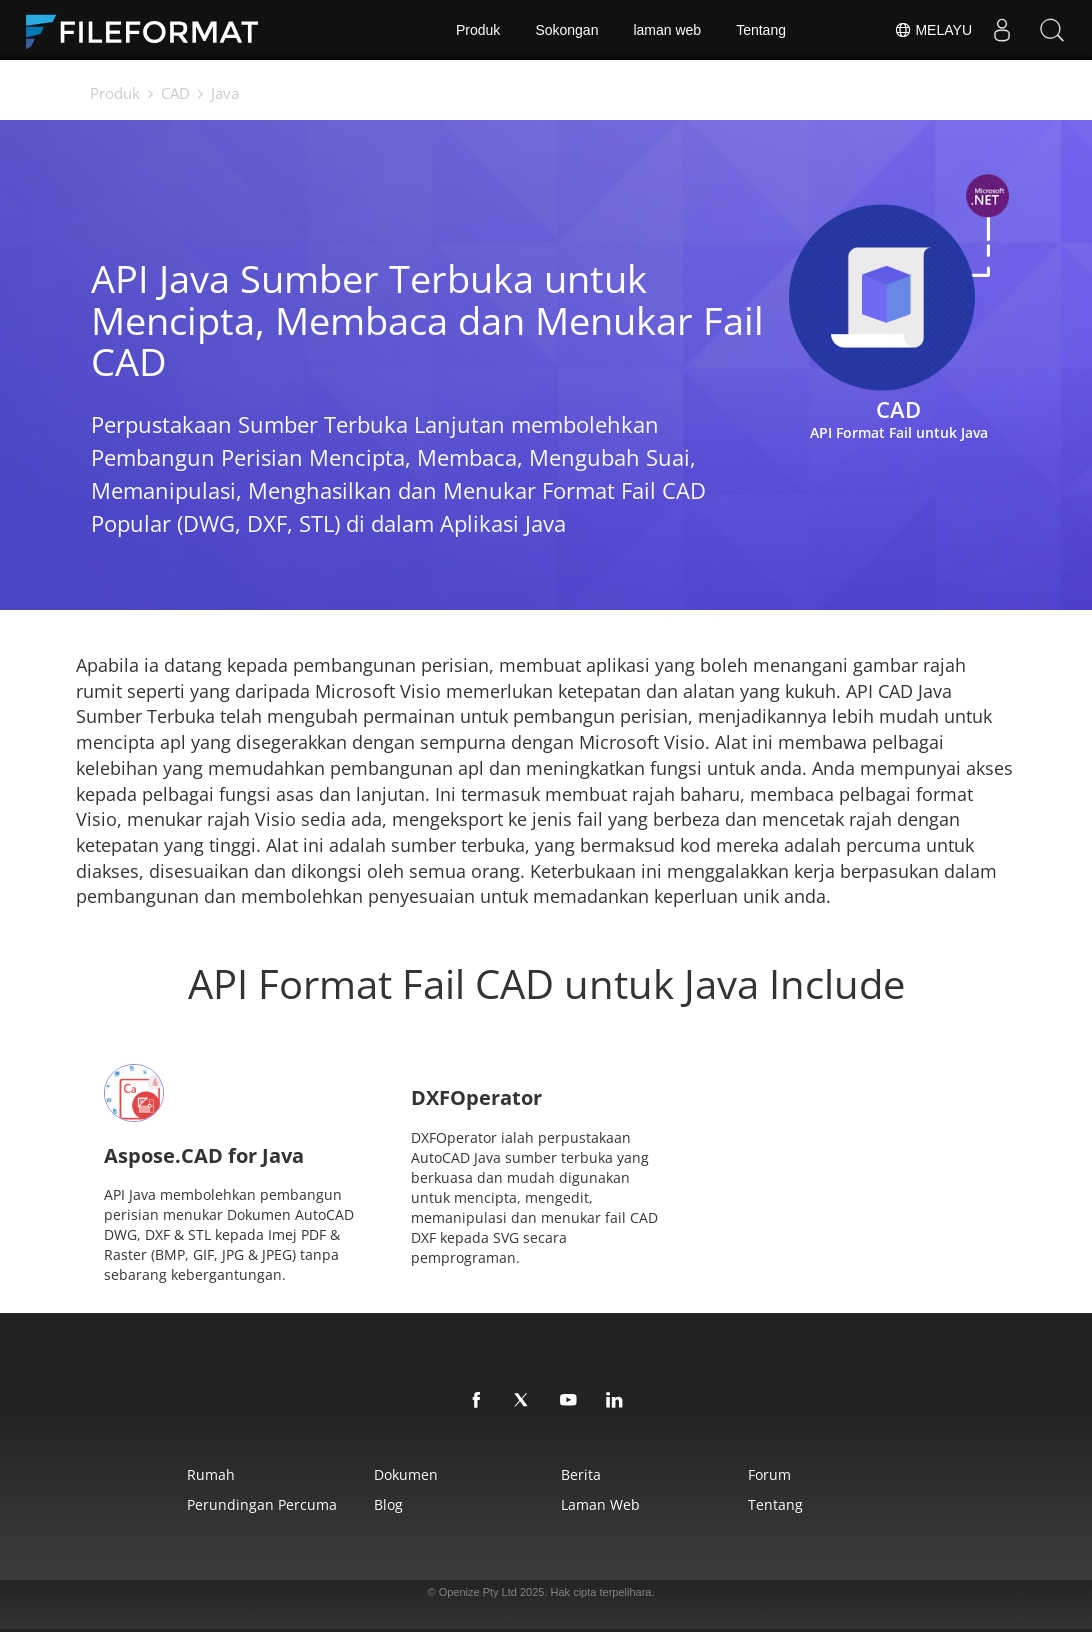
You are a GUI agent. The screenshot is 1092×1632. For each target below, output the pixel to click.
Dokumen (406, 1474)
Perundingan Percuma (262, 1504)
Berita (581, 1474)
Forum (769, 1474)
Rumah (211, 1474)
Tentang (761, 30)
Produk (478, 30)
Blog (388, 1504)
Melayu (933, 30)
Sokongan (566, 30)
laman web (667, 30)
